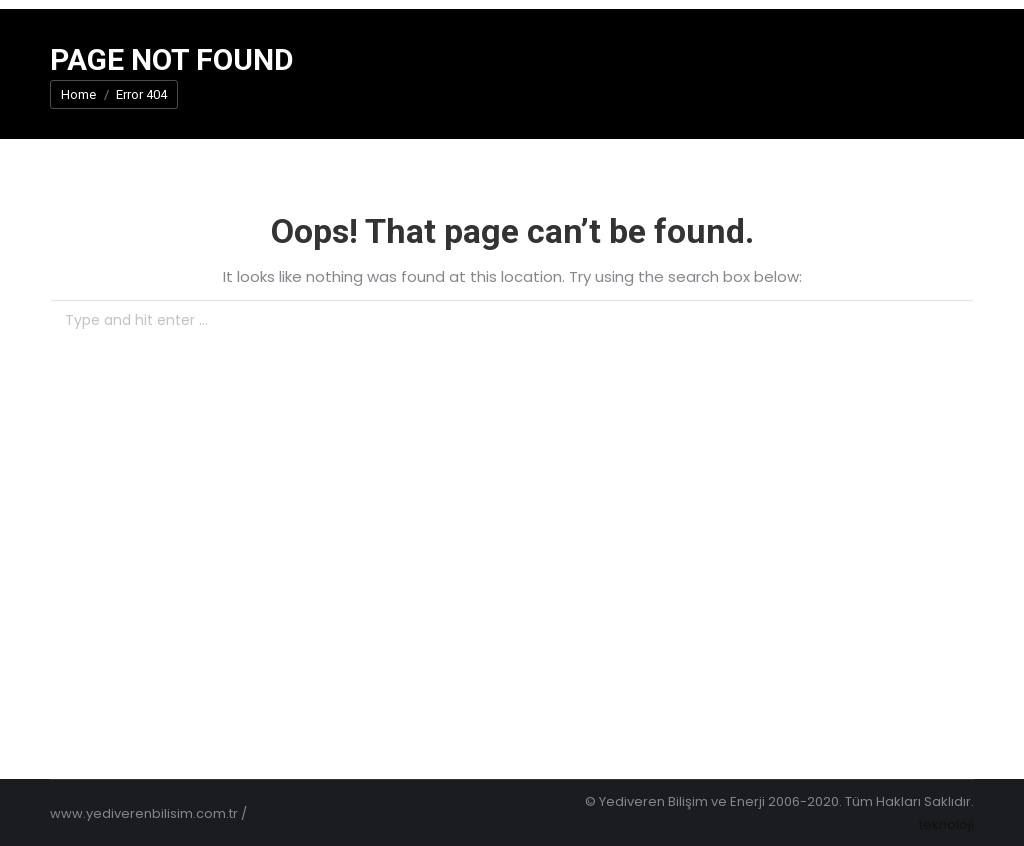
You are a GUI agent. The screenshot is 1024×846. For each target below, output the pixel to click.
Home (78, 94)
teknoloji (946, 824)
